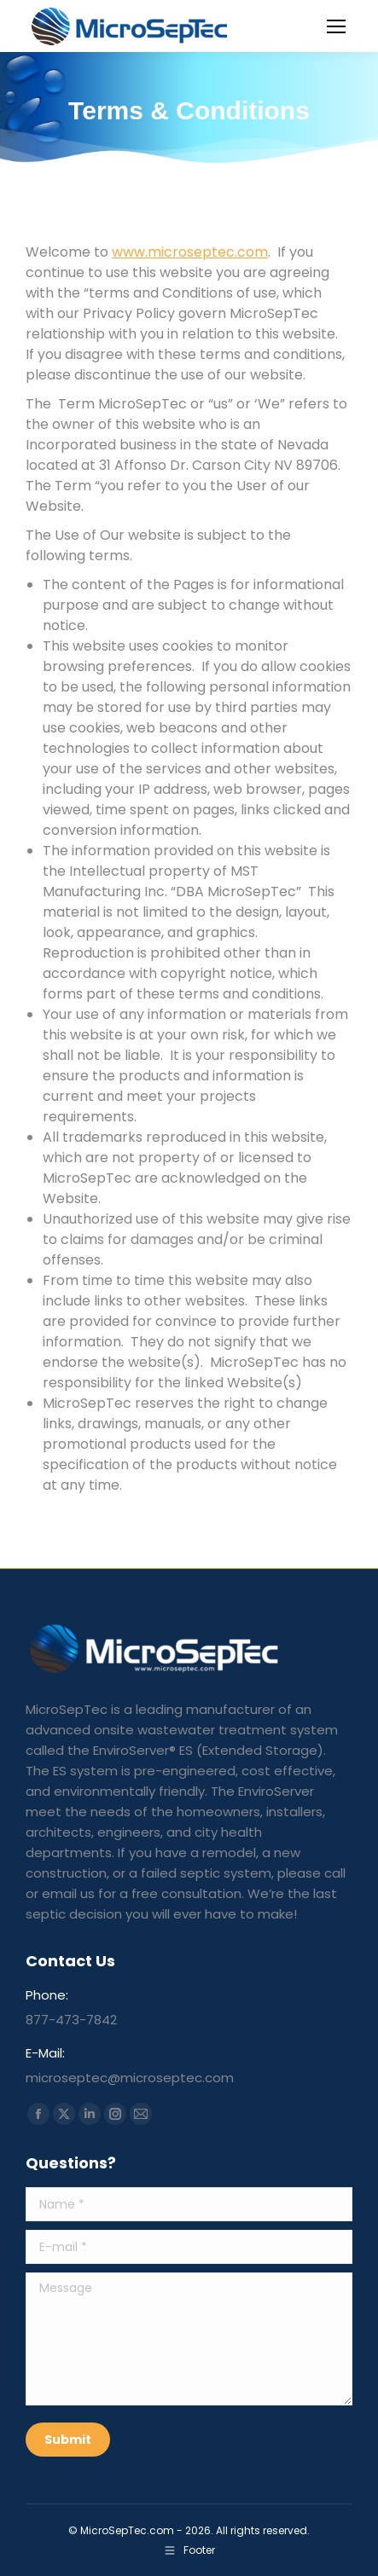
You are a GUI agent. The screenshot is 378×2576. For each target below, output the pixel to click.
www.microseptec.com (190, 252)
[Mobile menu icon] (336, 26)
